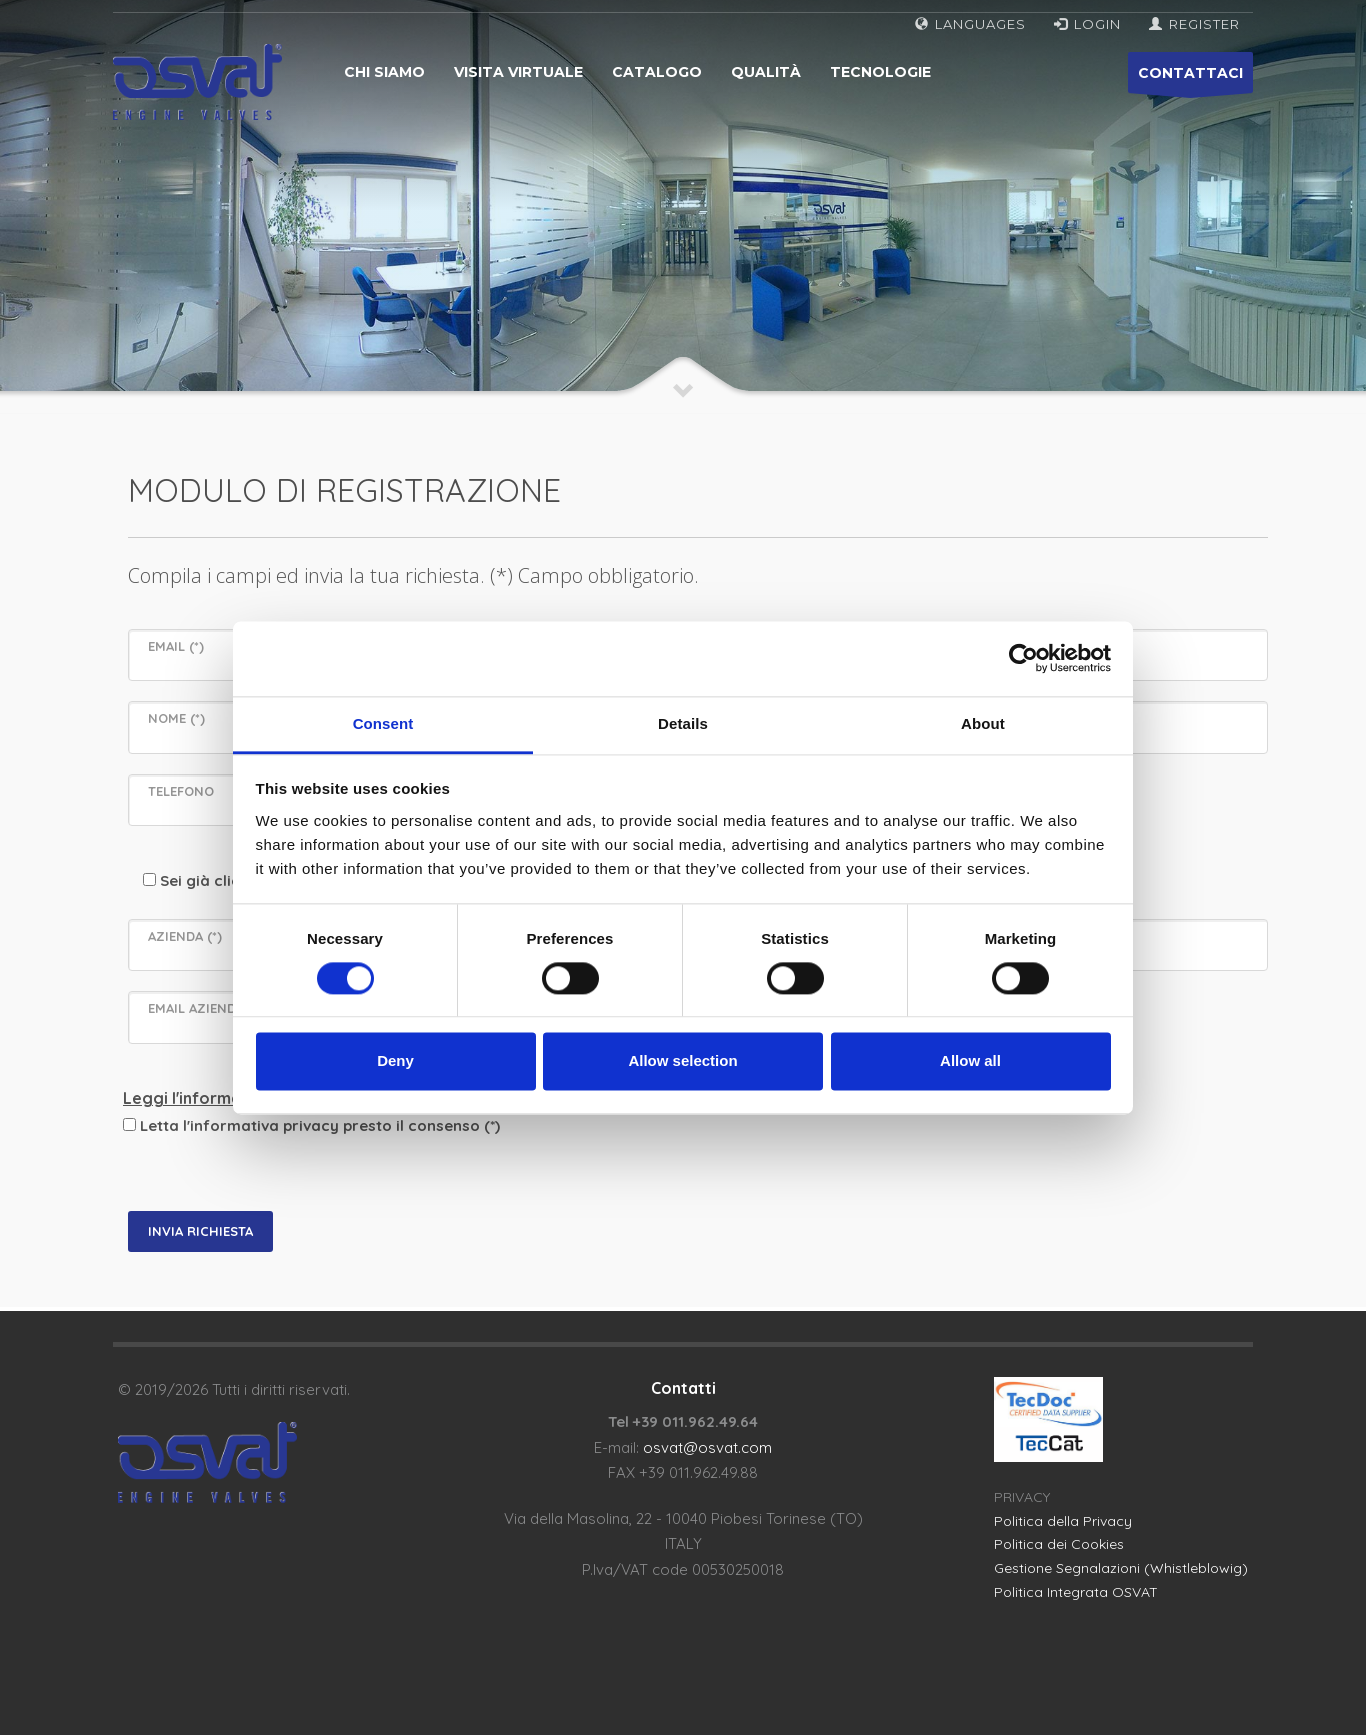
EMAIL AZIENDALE (203, 1008)
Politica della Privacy (1063, 1521)
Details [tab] (683, 723)
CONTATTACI (1190, 78)
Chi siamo (384, 72)
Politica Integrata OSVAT (1076, 1592)
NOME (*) (176, 718)
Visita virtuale (518, 72)
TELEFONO (181, 791)
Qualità (766, 72)
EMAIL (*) (176, 646)
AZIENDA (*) (185, 936)
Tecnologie (880, 72)
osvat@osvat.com (707, 1447)
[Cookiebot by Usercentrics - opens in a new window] (1023, 658)
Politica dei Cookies (1059, 1544)
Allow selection (682, 1061)
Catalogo (657, 72)
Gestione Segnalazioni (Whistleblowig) (1121, 1568)
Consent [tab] (383, 723)
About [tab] (983, 723)
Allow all (970, 1061)
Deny (395, 1061)
